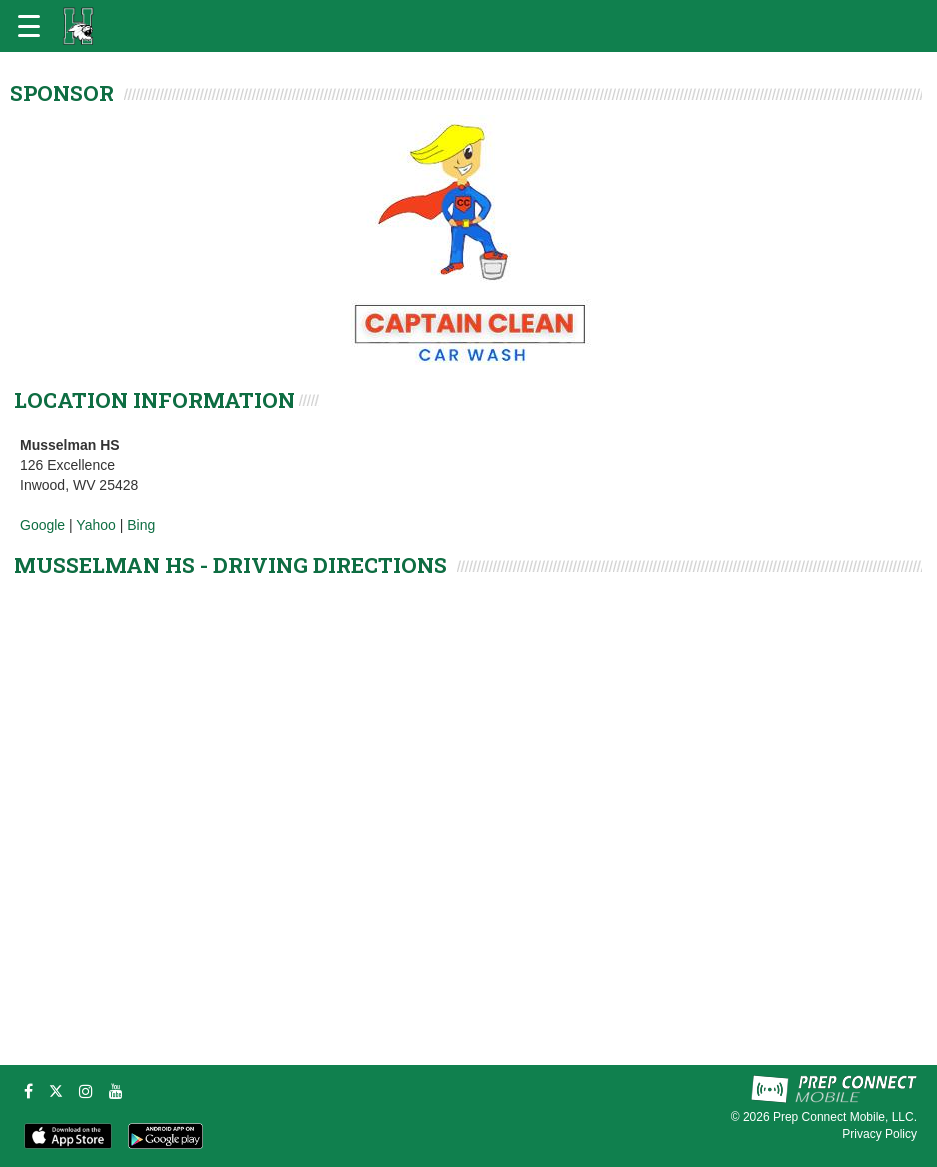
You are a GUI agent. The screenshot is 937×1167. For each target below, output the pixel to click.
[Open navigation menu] (29, 26)
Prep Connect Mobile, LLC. (845, 1117)
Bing (141, 525)
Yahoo (95, 525)
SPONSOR (62, 93)
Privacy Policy (879, 1134)
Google (42, 525)
